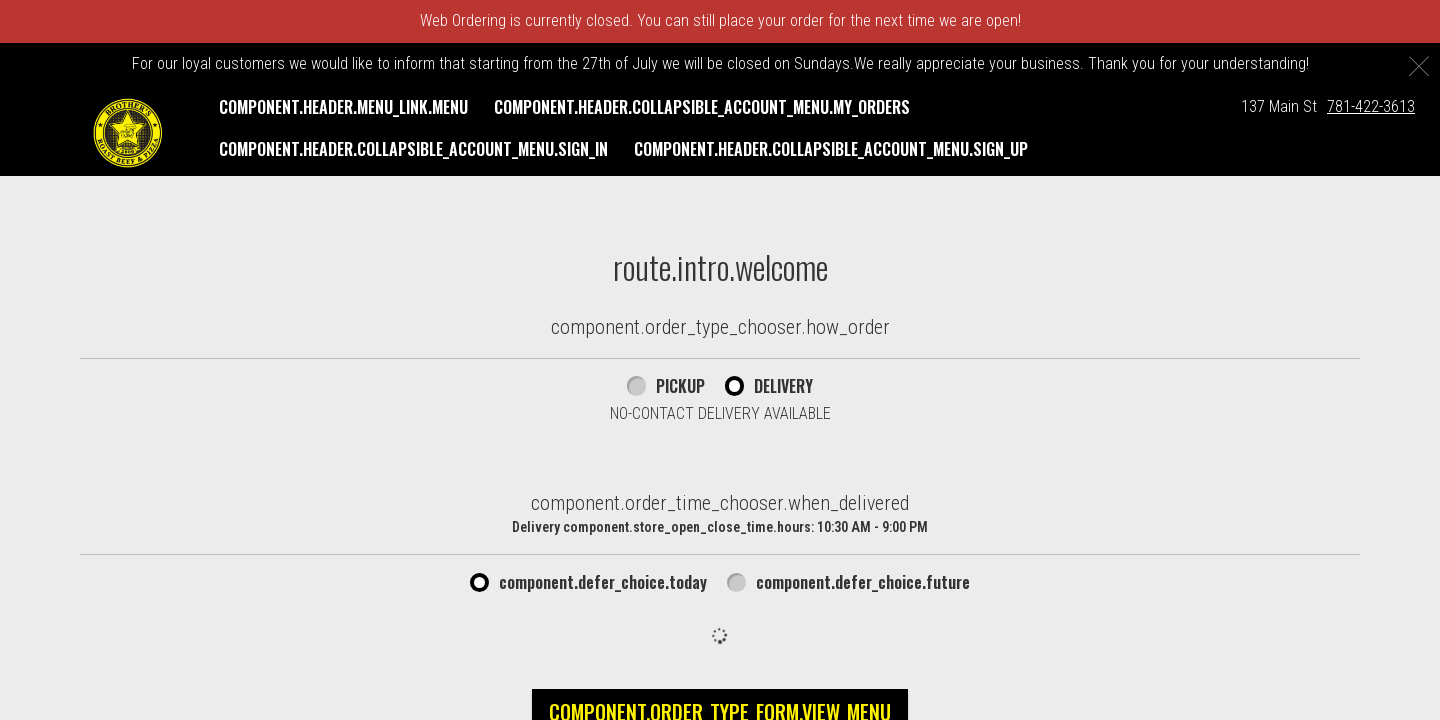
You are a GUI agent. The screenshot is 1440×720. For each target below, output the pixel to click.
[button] (128, 133)
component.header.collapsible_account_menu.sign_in (413, 149)
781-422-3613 (1371, 106)
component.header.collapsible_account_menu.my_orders (702, 107)
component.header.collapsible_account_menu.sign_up (831, 149)
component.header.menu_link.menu (343, 107)
